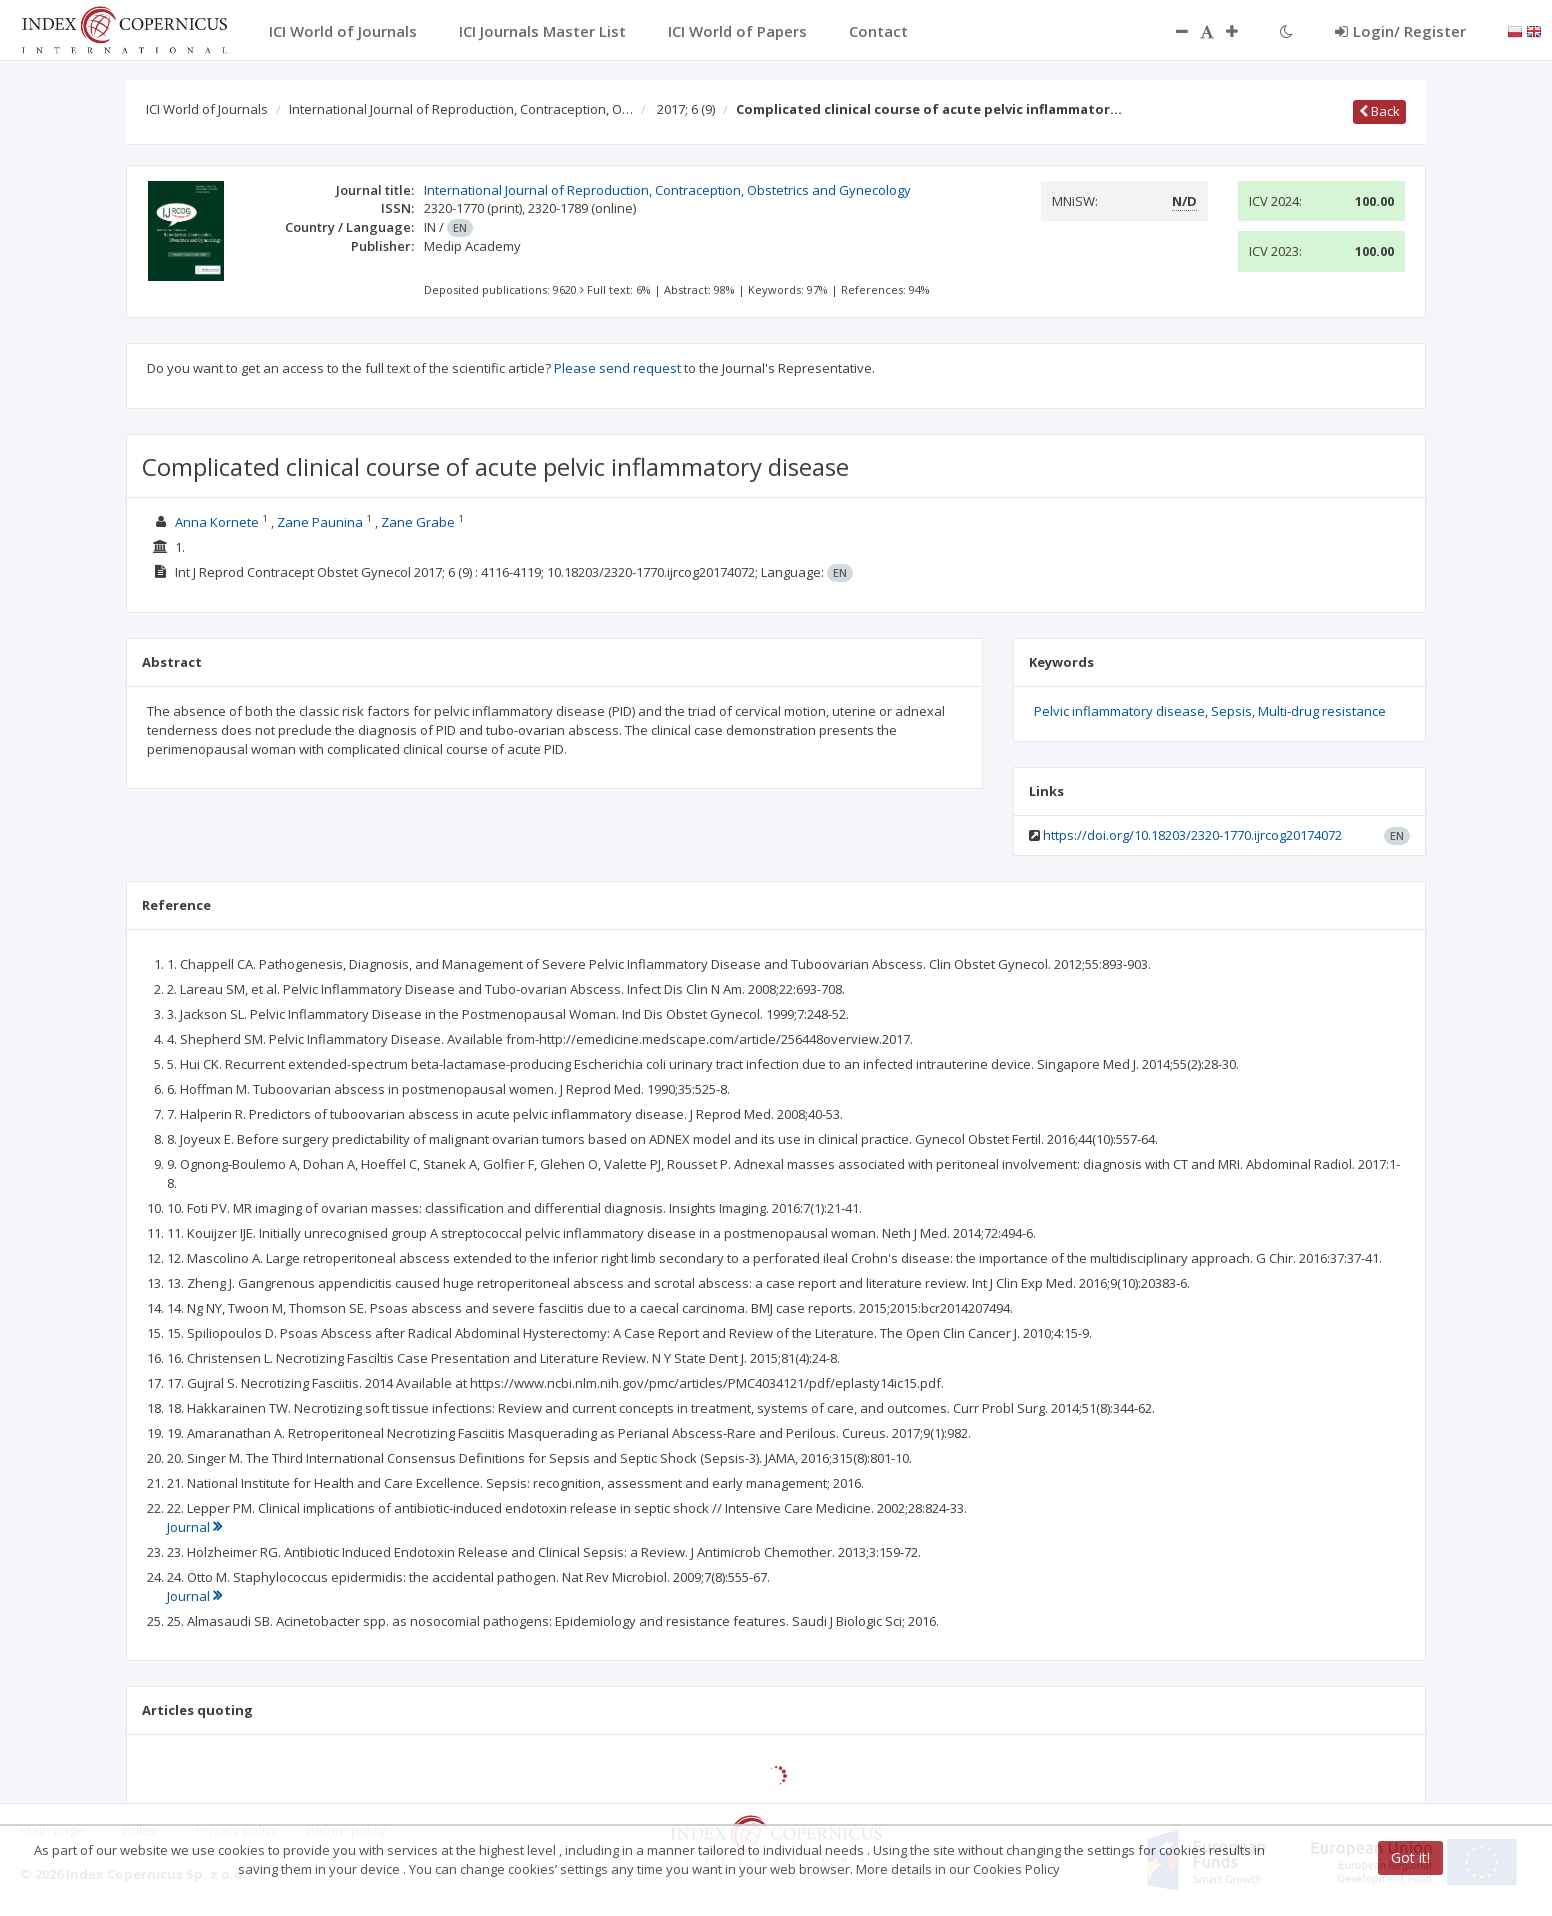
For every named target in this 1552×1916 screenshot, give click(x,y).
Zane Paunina (320, 522)
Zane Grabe (418, 522)
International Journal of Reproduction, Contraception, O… (461, 109)
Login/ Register (1400, 31)
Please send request (617, 368)
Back (1379, 111)
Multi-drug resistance (1322, 711)
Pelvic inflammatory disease (1119, 711)
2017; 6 (686, 109)
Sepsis (1231, 711)
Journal (194, 1527)
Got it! (1410, 1857)
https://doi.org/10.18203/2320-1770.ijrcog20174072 (1192, 835)
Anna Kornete (217, 522)
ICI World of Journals (207, 109)
